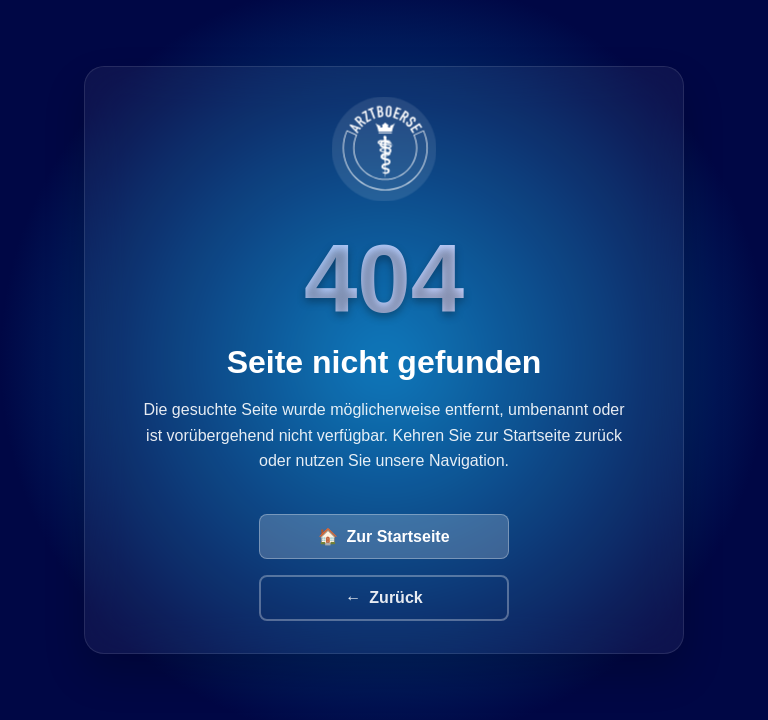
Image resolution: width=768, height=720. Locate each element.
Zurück (383, 598)
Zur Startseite (383, 536)
